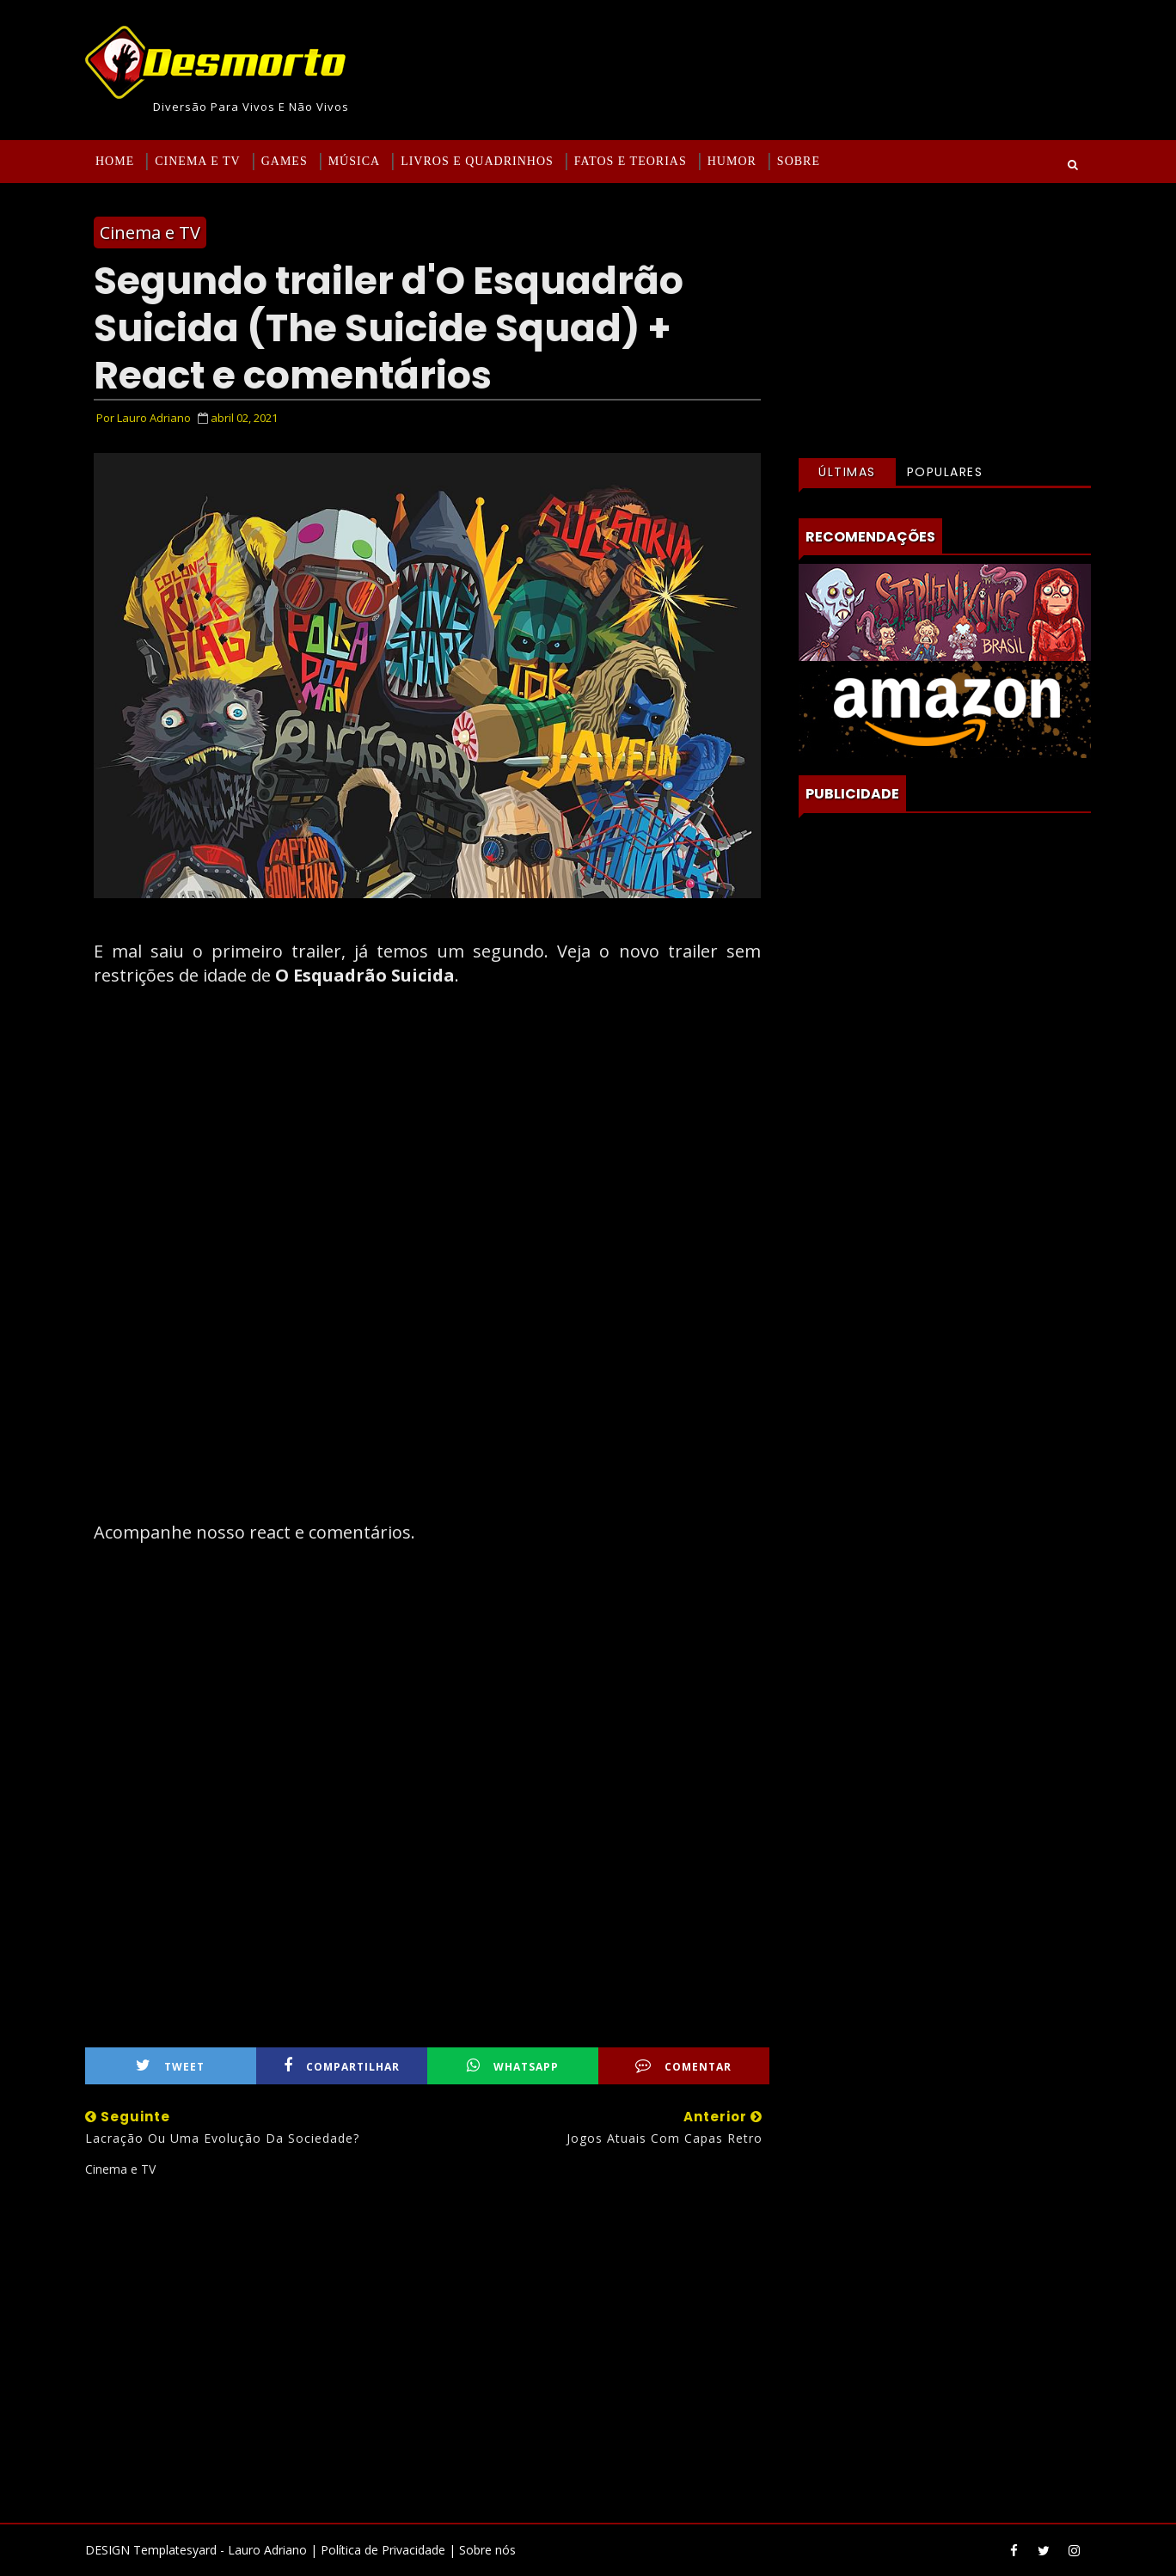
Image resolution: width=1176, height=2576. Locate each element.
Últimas (847, 471)
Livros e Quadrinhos (477, 161)
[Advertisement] (427, 2343)
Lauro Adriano (267, 2550)
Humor (731, 161)
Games (284, 161)
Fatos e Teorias (630, 161)
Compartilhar (342, 2066)
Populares (945, 471)
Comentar (683, 2066)
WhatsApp (513, 2066)
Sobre (798, 161)
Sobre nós (487, 2550)
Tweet (170, 2066)
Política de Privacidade (383, 2550)
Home (114, 161)
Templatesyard (175, 2550)
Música (354, 161)
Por (143, 417)
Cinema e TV (197, 161)
